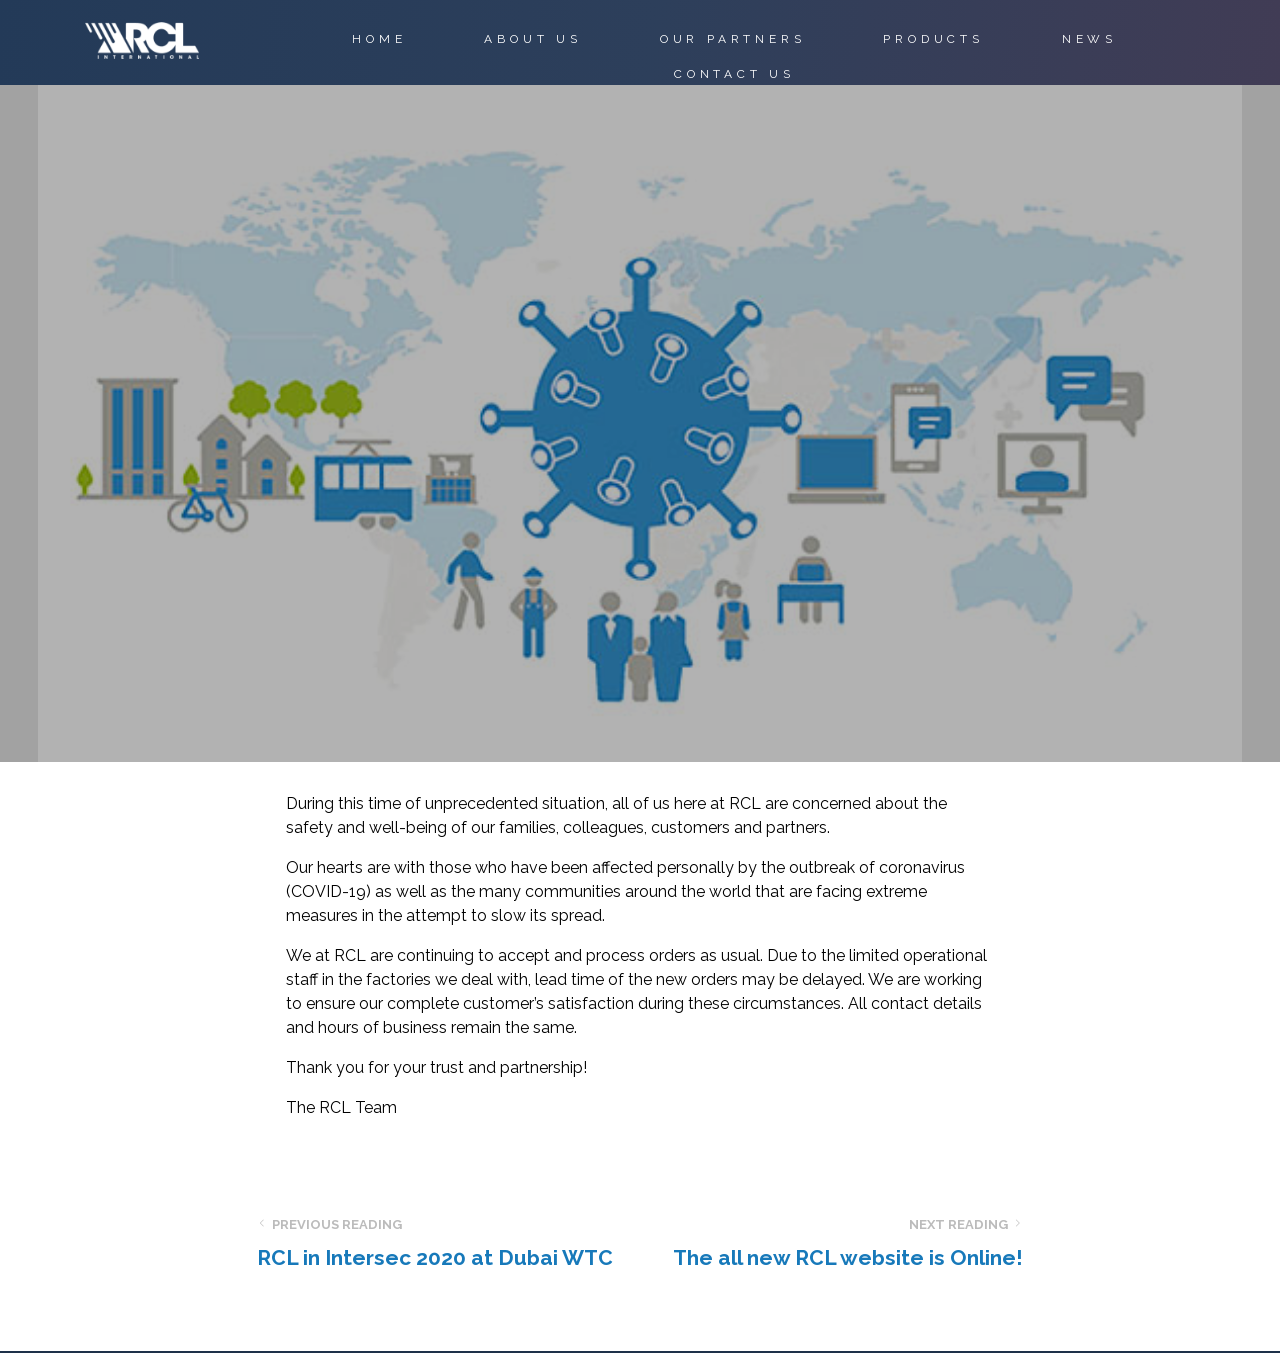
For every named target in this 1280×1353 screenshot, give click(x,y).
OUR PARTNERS (733, 39)
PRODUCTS (933, 39)
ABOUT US (532, 39)
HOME (379, 39)
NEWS (1089, 39)
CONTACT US (734, 74)
